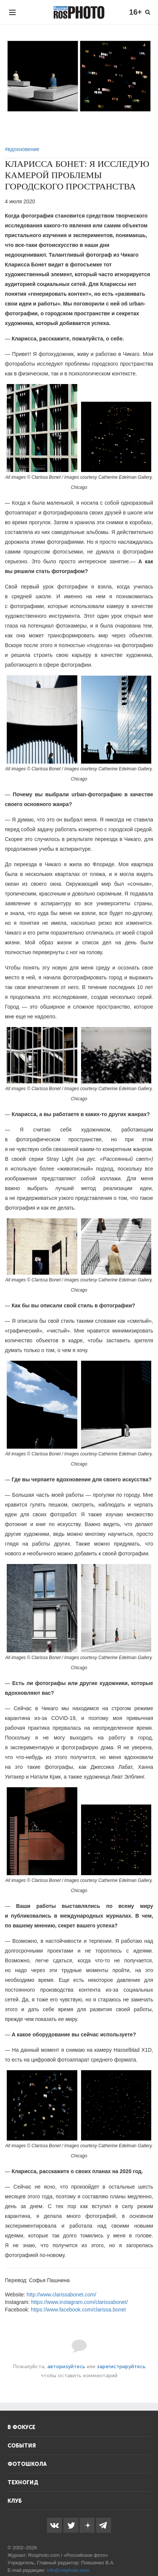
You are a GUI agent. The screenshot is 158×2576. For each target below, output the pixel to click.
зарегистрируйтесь (121, 2366)
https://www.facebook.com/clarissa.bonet (78, 2310)
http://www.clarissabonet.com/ (61, 2295)
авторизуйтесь (66, 2366)
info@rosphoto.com (68, 2570)
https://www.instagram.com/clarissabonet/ (79, 2302)
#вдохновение (22, 149)
